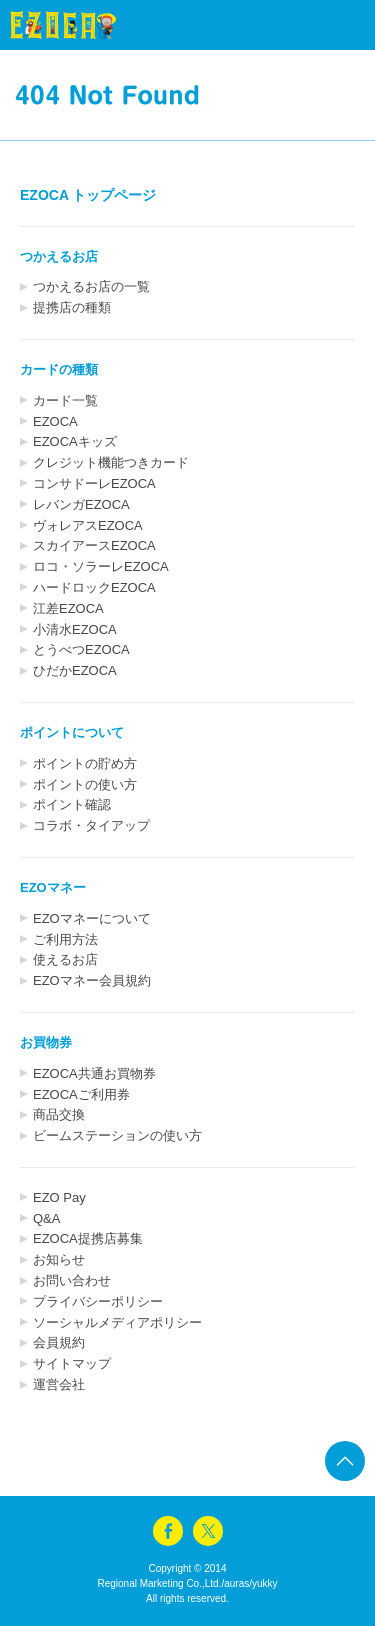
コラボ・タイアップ (91, 825)
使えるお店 (65, 959)
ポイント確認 (72, 804)
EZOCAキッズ (75, 441)
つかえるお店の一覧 (91, 286)
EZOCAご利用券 (81, 1094)
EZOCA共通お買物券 (94, 1073)
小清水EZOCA (75, 629)
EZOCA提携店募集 (88, 1238)
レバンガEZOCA (81, 504)
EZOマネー (53, 887)
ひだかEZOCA (75, 670)
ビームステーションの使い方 (117, 1135)
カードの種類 (59, 369)
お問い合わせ (72, 1280)
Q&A (46, 1218)
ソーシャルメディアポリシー (117, 1322)
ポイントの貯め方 (85, 763)
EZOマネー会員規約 (92, 980)
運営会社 (59, 1384)
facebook (168, 1531)
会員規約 (59, 1342)
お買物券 (46, 1042)
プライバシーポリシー (98, 1301)
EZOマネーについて (92, 918)
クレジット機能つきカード (111, 462)
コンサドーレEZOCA (94, 483)
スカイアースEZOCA (94, 545)
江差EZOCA (68, 608)
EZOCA (55, 421)
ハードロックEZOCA (94, 587)
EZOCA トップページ (88, 195)
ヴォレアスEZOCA (88, 525)
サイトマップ (72, 1363)
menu (325, 25)
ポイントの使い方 (85, 784)
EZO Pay (59, 1197)
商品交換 (59, 1114)
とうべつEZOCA (81, 649)
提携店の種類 (72, 307)
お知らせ (59, 1259)
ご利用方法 (65, 939)
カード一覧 (65, 400)
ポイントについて (72, 732)
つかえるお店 (59, 256)
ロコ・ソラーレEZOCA (101, 566)
